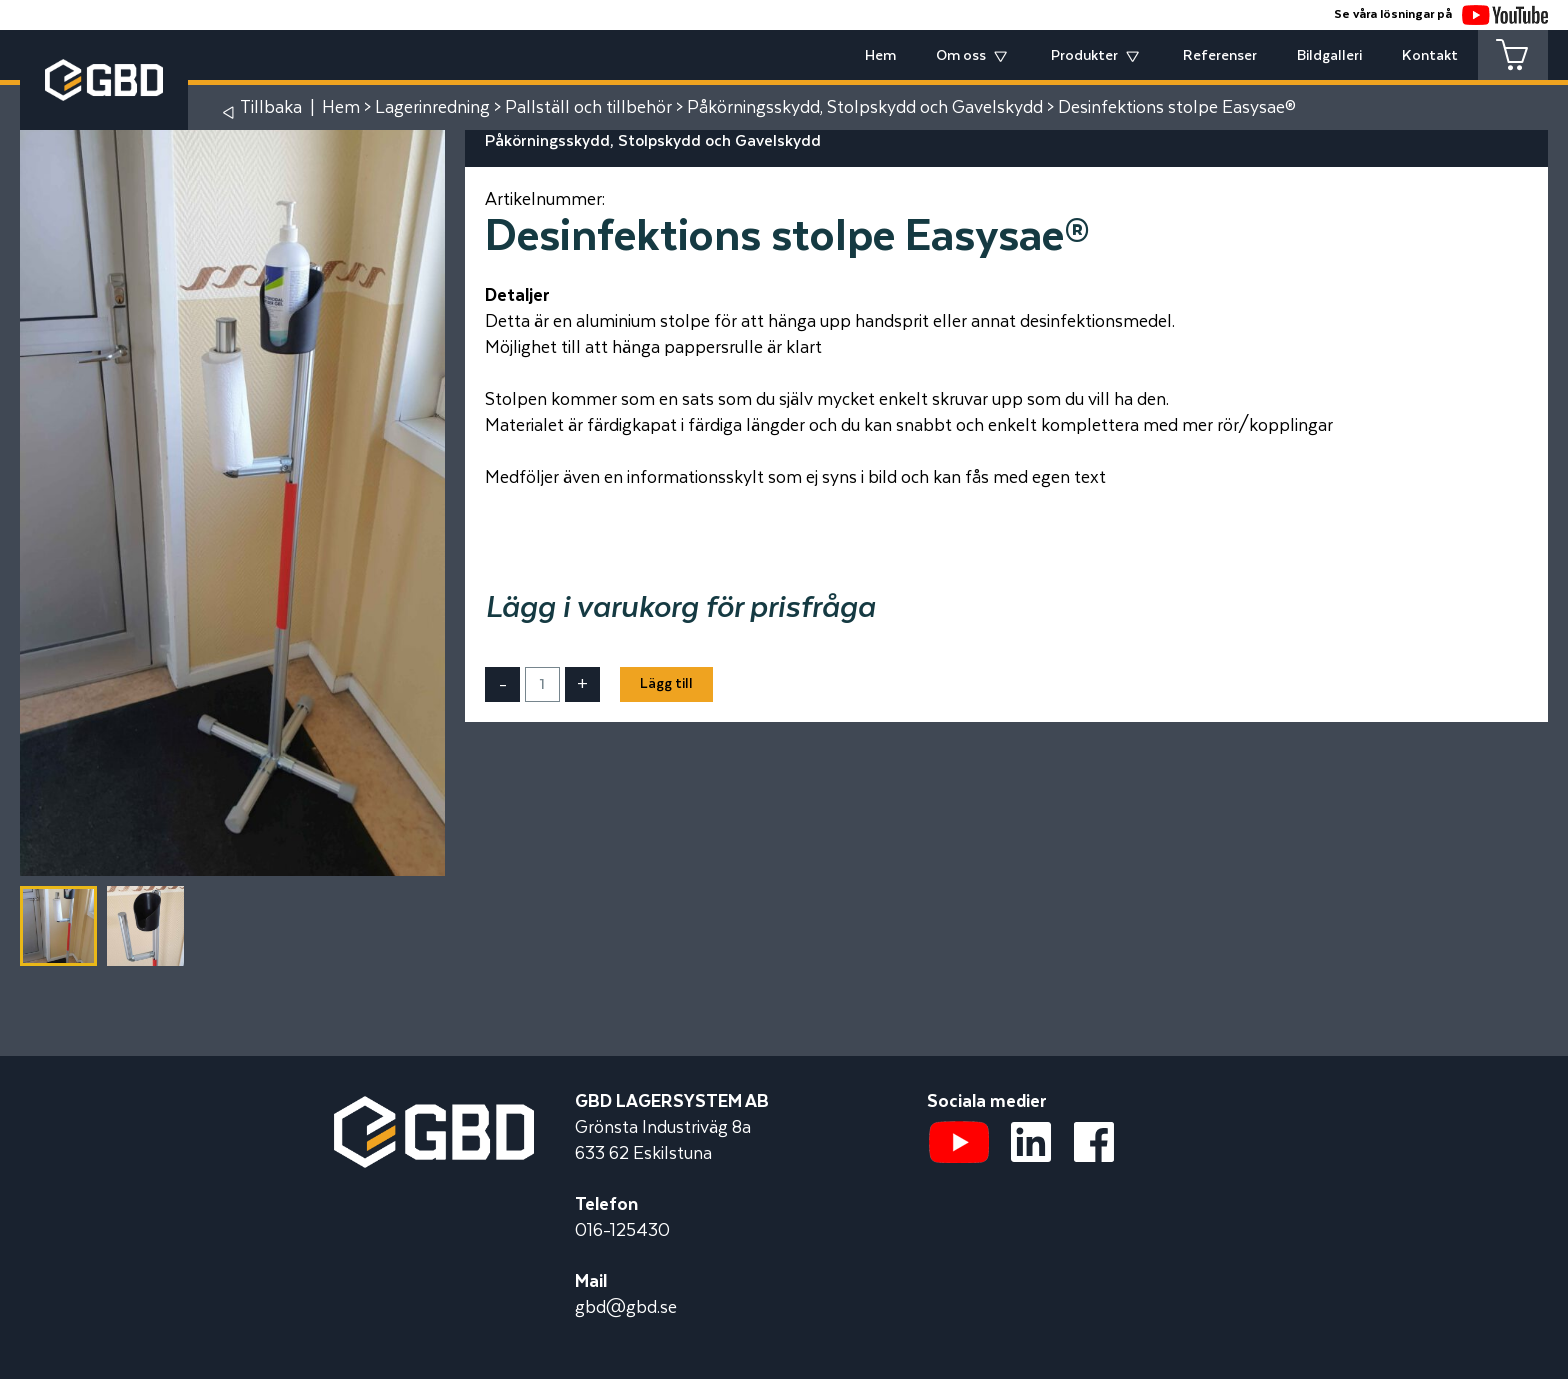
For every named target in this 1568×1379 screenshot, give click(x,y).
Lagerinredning (432, 108)
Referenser (1220, 56)
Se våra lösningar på (1441, 14)
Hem (880, 56)
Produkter (1084, 56)
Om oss (961, 56)
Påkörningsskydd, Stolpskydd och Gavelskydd (865, 108)
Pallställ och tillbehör (588, 108)
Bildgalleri (1329, 56)
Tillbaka (271, 108)
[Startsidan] (434, 1109)
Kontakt (1430, 56)
